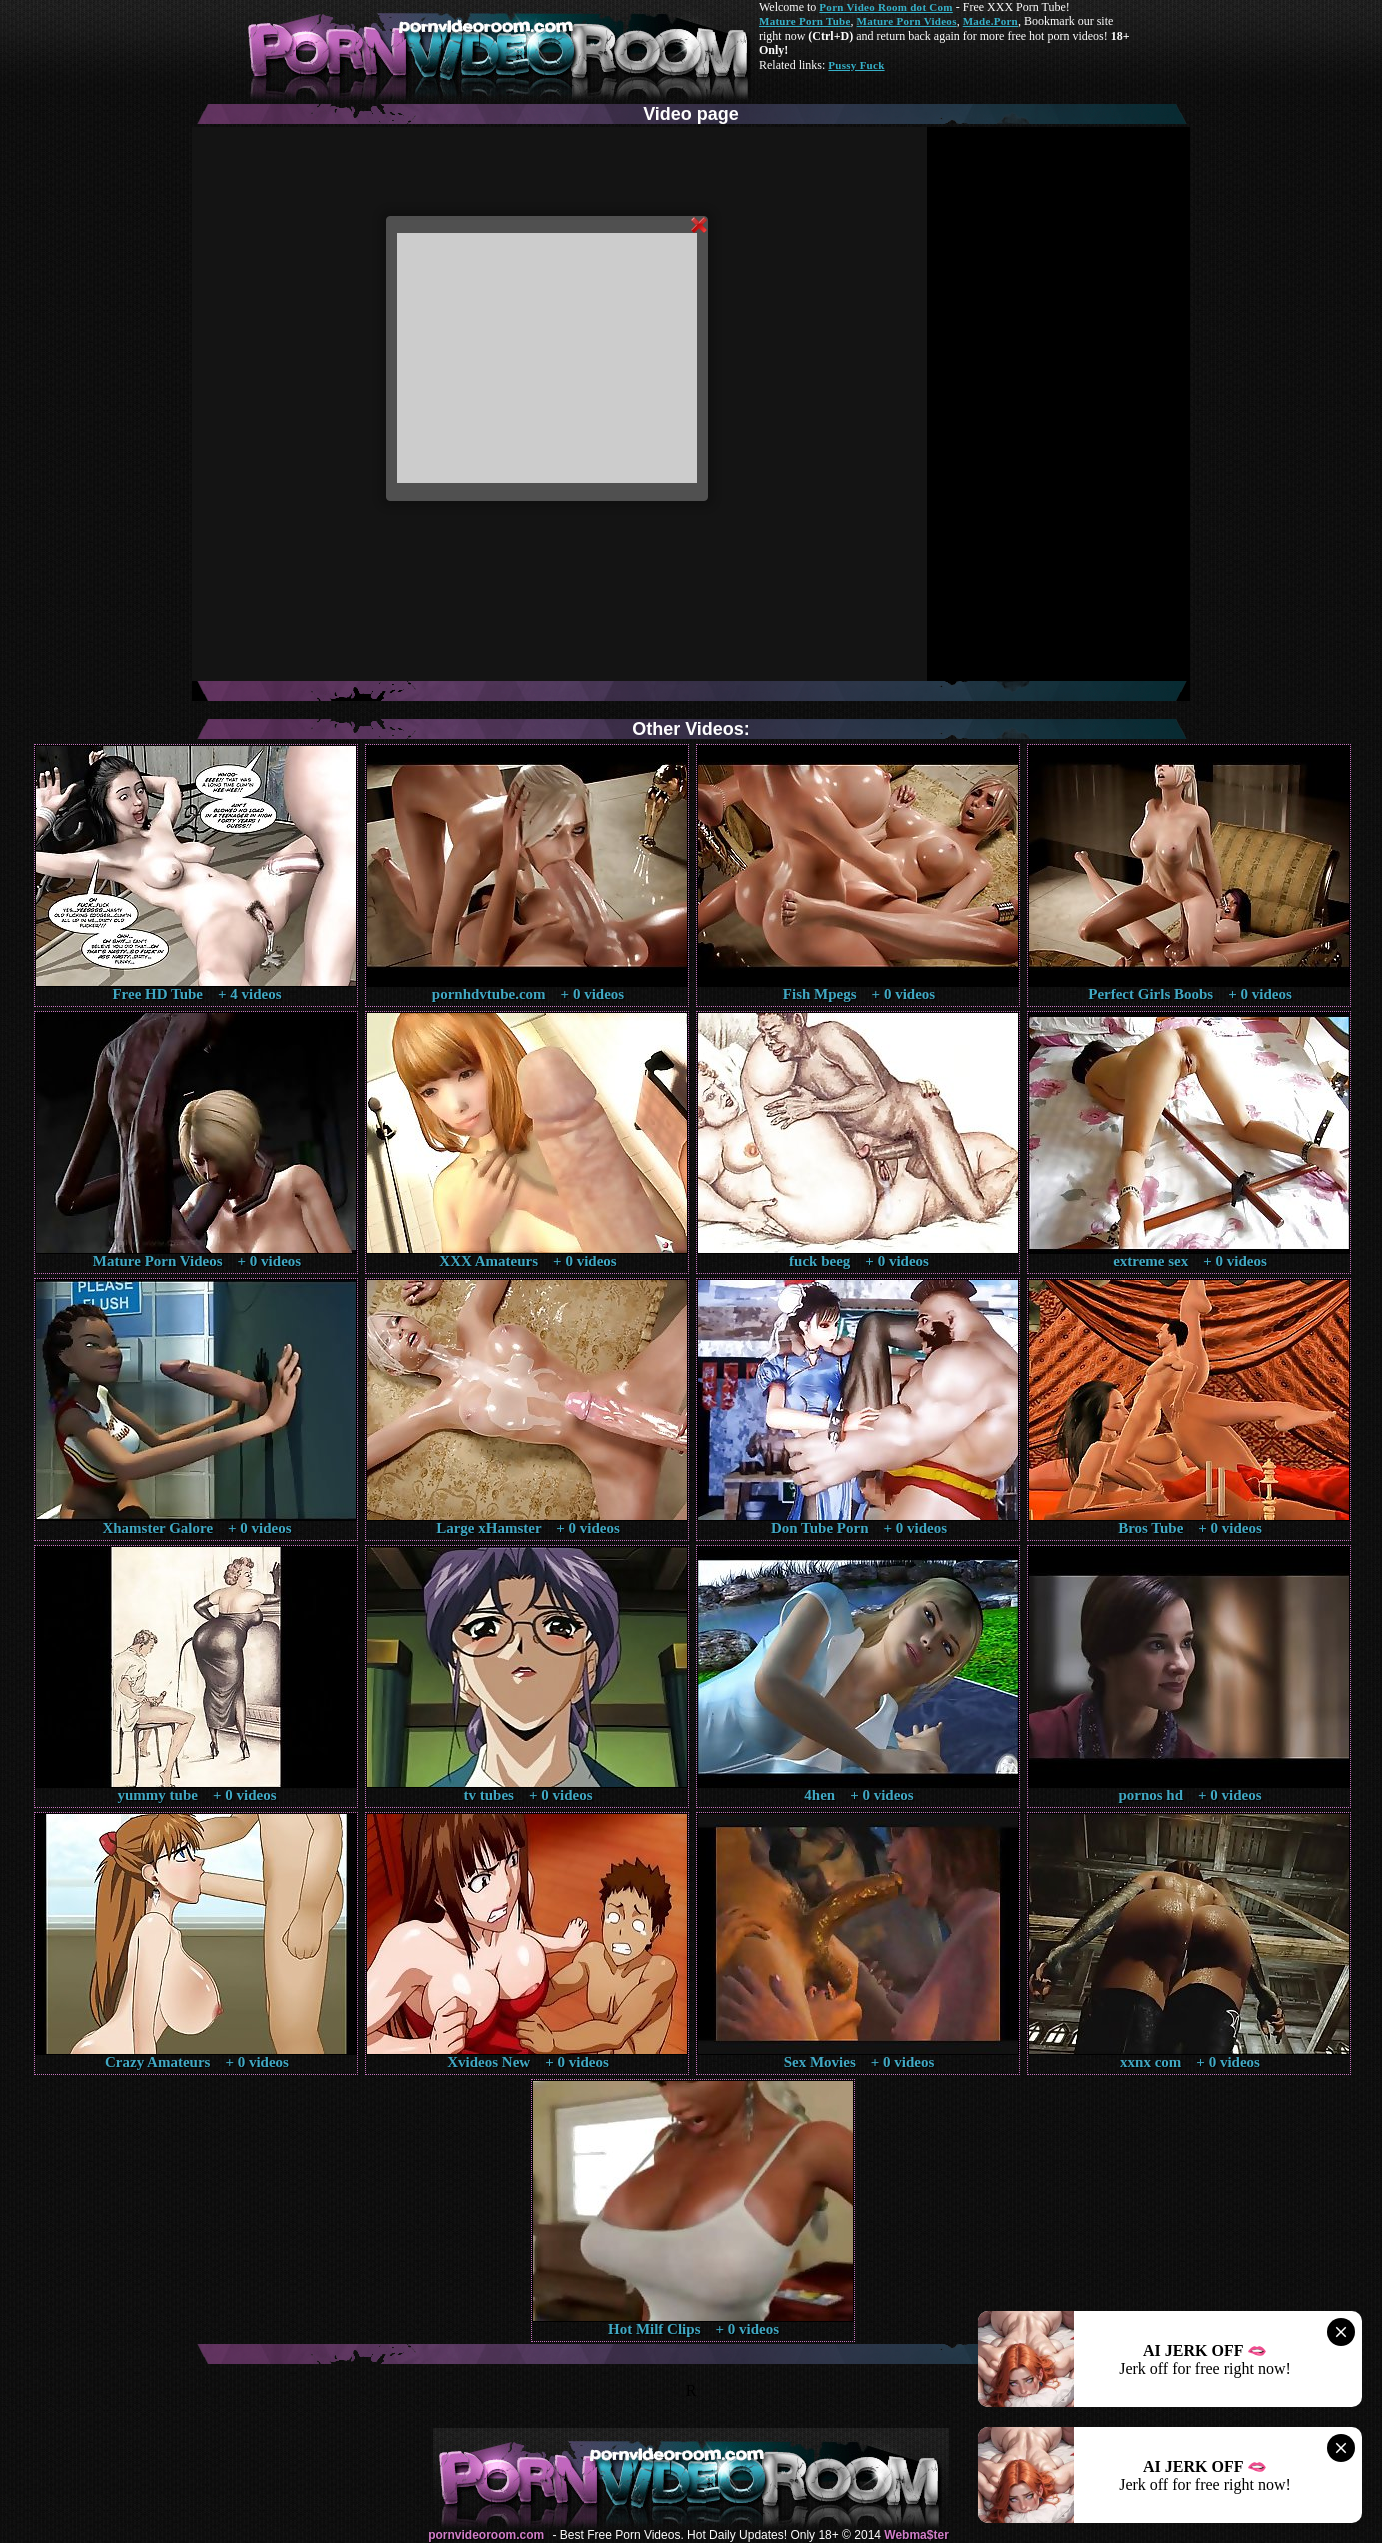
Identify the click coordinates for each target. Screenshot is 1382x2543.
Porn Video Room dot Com (885, 7)
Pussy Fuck (856, 65)
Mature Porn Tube (805, 21)
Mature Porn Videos (907, 21)
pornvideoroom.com (486, 2535)
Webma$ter (916, 2535)
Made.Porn (990, 21)
